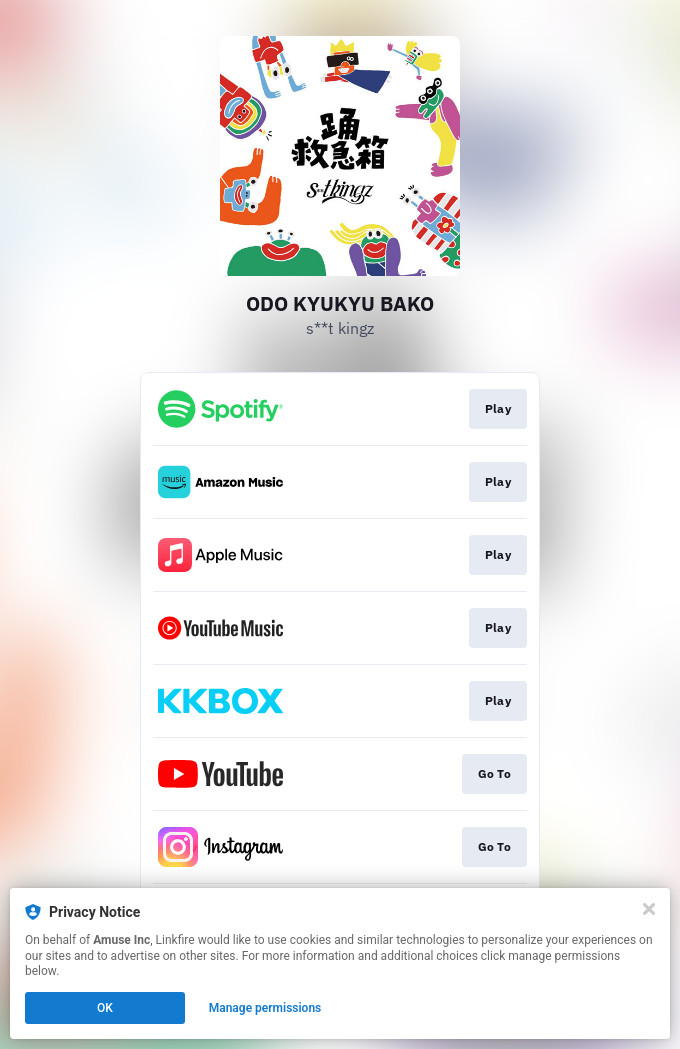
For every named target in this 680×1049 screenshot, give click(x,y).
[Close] (649, 909)
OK (105, 1008)
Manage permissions (265, 1008)
